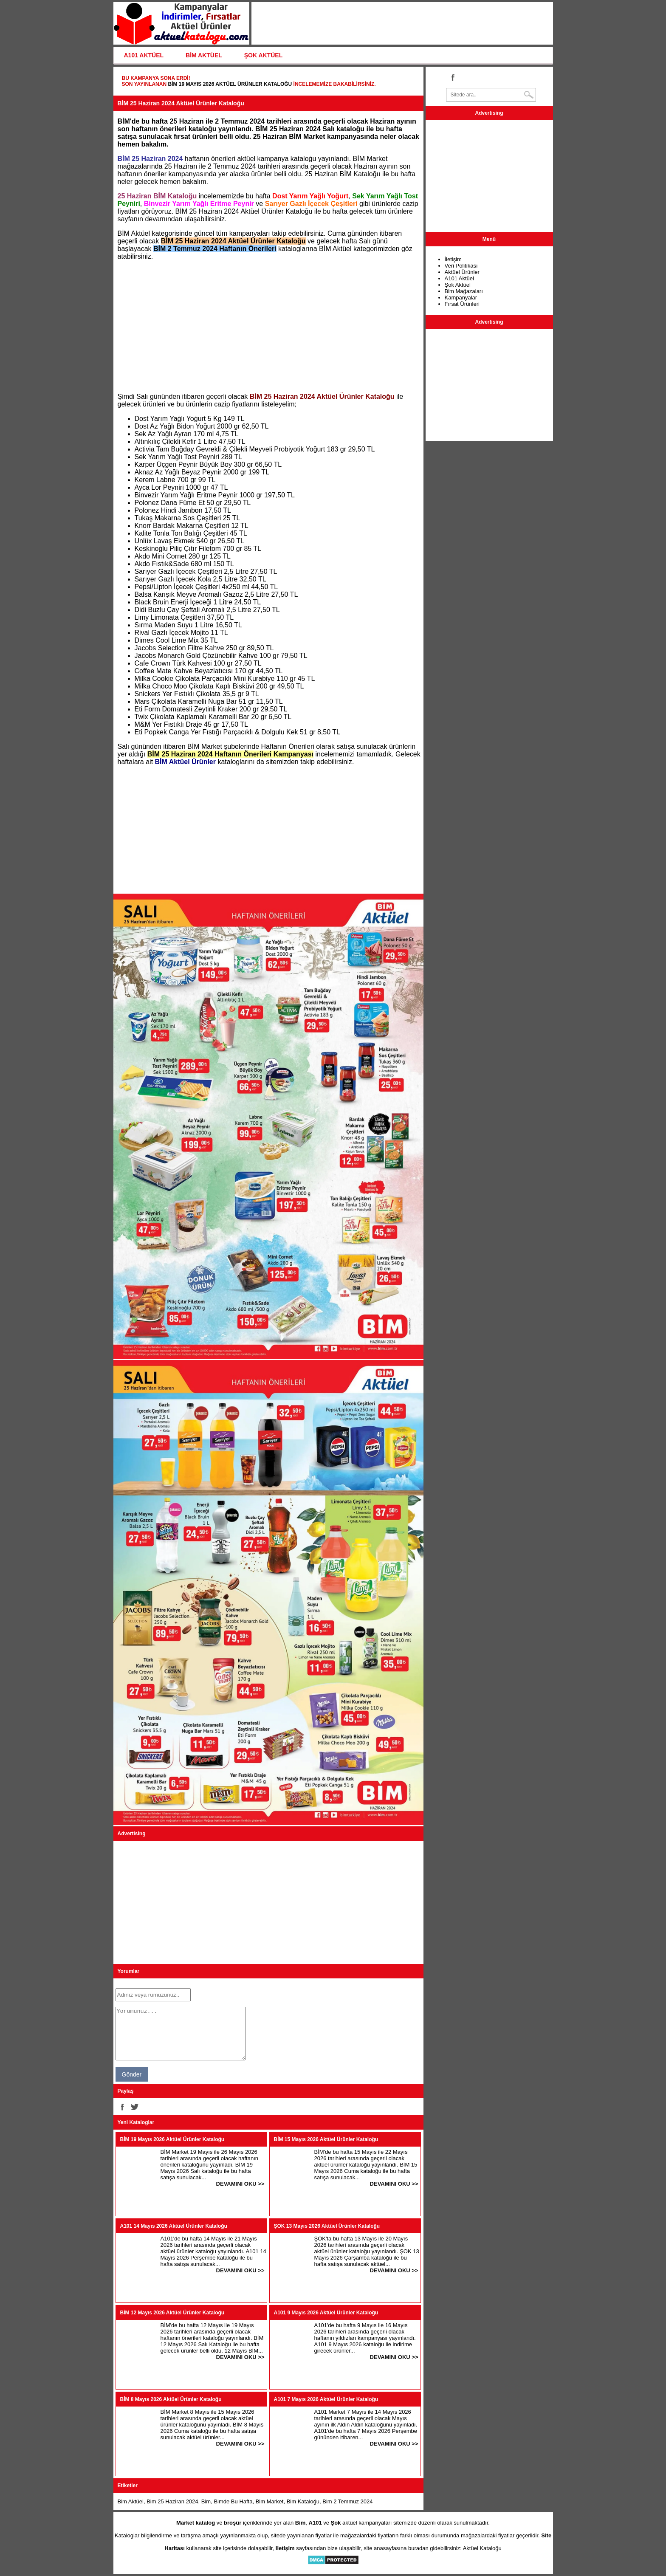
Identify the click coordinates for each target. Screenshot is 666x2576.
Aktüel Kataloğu (482, 2548)
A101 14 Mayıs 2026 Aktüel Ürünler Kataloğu (173, 2226)
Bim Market (270, 2501)
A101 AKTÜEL (144, 55)
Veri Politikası (461, 265)
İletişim (453, 259)
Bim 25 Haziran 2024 (172, 2501)
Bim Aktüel (131, 2501)
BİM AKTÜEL (204, 55)
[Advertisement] (268, 326)
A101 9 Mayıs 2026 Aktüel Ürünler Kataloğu (326, 2313)
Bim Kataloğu (303, 2501)
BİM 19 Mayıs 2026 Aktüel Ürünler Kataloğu (230, 84)
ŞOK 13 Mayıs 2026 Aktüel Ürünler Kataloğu (327, 2226)
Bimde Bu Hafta (233, 2501)
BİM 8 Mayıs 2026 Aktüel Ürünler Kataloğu (171, 2399)
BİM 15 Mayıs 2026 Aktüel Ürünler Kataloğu (326, 2139)
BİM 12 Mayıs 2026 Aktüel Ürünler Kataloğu (172, 2313)
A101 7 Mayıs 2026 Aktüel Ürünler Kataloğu (326, 2399)
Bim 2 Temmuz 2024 (347, 2501)
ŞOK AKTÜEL (263, 55)
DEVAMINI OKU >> (240, 2184)
